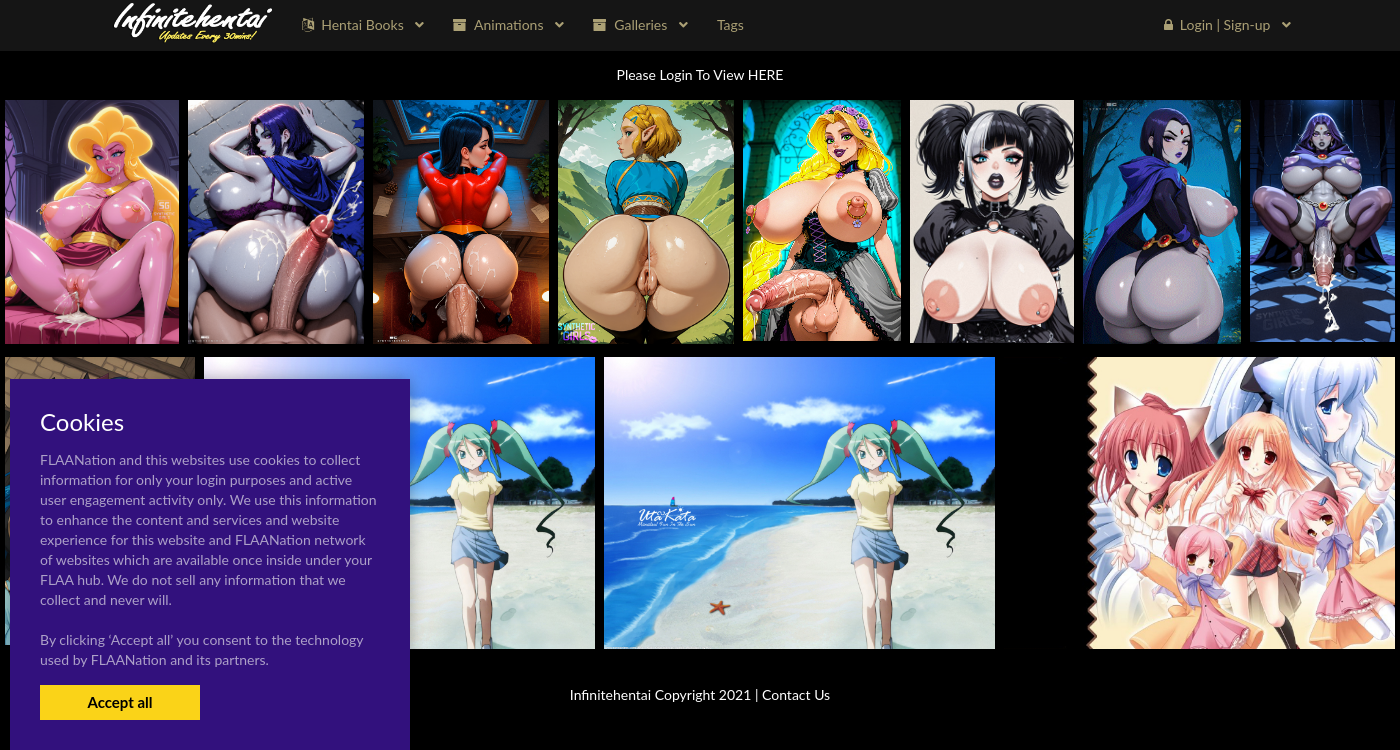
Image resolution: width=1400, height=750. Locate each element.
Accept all (119, 702)
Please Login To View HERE (700, 74)
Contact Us (796, 694)
